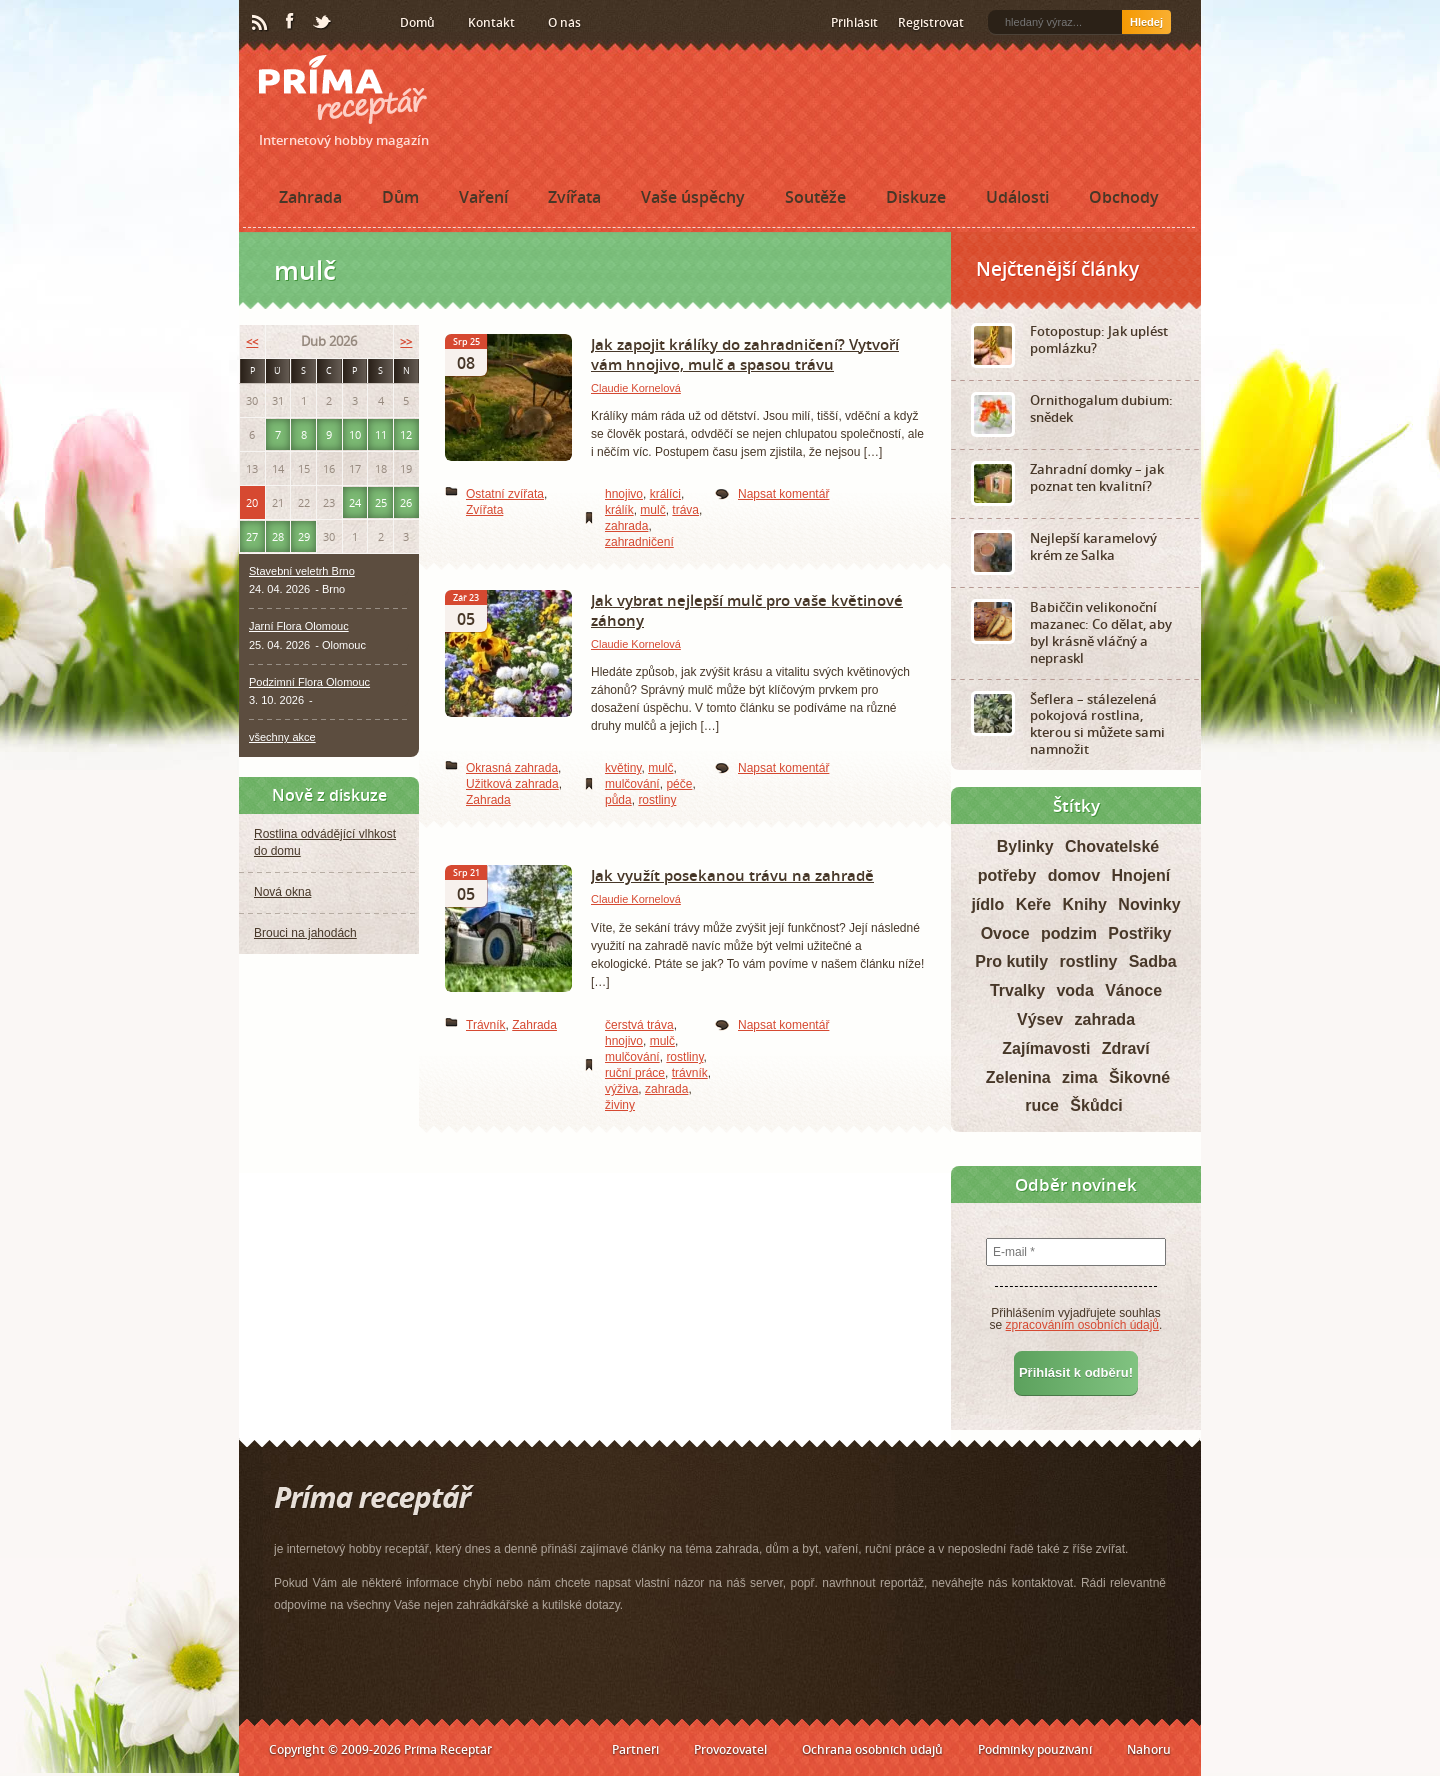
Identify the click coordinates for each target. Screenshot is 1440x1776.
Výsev (1040, 1019)
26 (406, 502)
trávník (690, 1073)
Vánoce (1133, 990)
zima (1080, 1077)
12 (406, 434)
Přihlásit (854, 22)
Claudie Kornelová (636, 388)
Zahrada (310, 197)
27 (252, 536)
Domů (417, 22)
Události (1017, 197)
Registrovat (931, 22)
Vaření (483, 197)
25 (381, 502)
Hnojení (1141, 875)
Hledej (1146, 22)
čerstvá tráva (639, 1025)
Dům (400, 197)
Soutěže (815, 197)
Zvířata (574, 197)
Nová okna (282, 892)
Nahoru (1149, 1749)
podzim (1069, 933)
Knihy (1085, 904)
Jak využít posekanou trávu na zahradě (732, 875)
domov (1074, 875)
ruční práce (635, 1073)
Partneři (635, 1749)
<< (252, 341)
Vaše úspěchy (693, 197)
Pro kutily (1011, 961)
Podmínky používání (1035, 1749)
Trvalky (1017, 990)
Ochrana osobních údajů (872, 1749)
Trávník (486, 1025)
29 (304, 536)
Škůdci (1096, 1105)
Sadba (1153, 961)
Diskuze (916, 197)
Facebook (291, 22)
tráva (685, 510)
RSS (261, 23)
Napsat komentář (783, 494)
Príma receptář (343, 89)
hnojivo (624, 494)
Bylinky (1025, 846)
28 (278, 536)
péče (679, 784)
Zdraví (1126, 1048)
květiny (623, 768)
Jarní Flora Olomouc (299, 626)
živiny (620, 1105)
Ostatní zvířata (505, 494)
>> (406, 341)
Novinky (1149, 904)
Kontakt (491, 22)
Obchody (1124, 197)
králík (619, 510)
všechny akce (282, 737)
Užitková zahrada (512, 784)
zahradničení (639, 542)
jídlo (987, 904)
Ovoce (1005, 933)
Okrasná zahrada (512, 768)
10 (355, 434)
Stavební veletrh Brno (302, 571)
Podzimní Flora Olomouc (309, 682)
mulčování (632, 784)
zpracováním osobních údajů (1082, 1325)
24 (355, 502)
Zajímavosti (1046, 1048)
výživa (621, 1089)
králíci (665, 494)
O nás (564, 22)
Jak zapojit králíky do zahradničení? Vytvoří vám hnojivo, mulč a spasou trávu (745, 354)
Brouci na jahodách (305, 933)
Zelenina (1018, 1077)
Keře (1034, 904)
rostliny (657, 800)
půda (618, 800)
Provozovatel (730, 1749)
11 (381, 434)
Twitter (323, 23)
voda (1074, 990)
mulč (652, 510)
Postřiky (1139, 933)
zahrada (626, 526)
